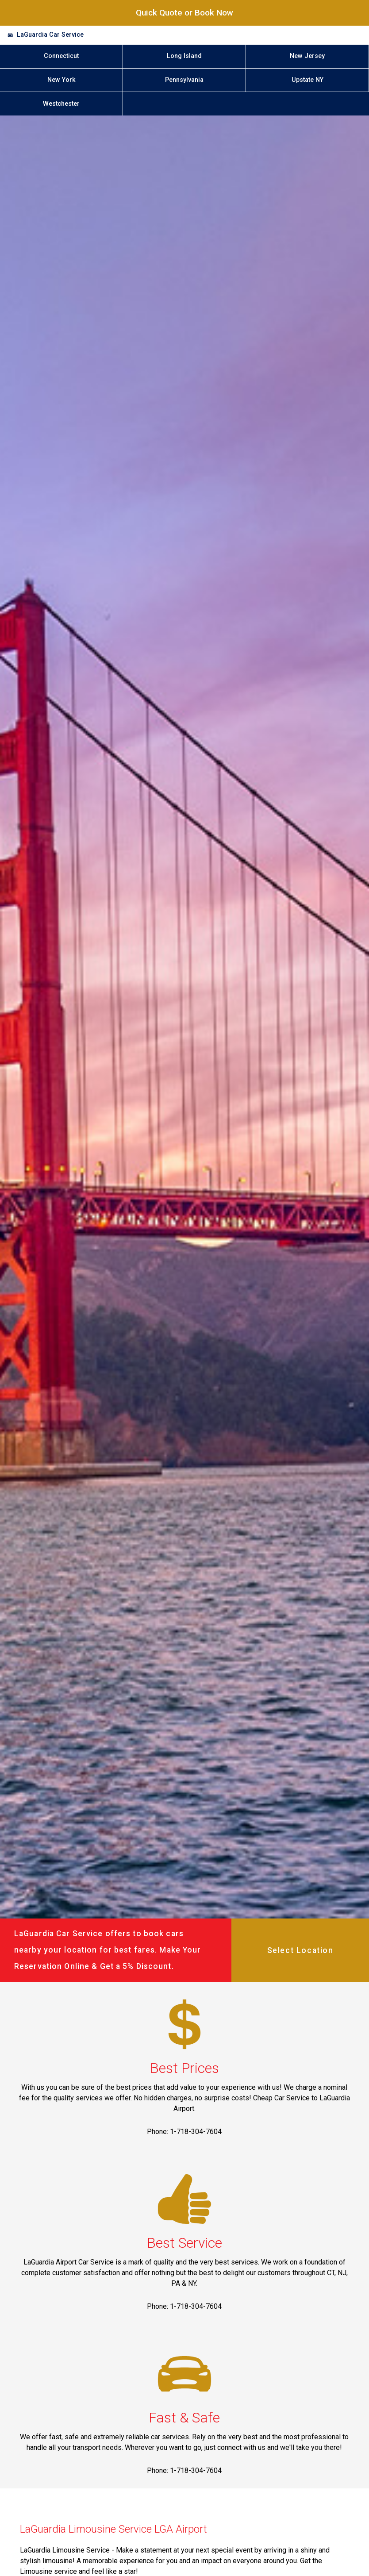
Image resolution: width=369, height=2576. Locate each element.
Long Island (184, 56)
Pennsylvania (184, 80)
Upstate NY (307, 80)
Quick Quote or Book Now (184, 13)
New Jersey (307, 56)
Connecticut (61, 56)
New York (61, 80)
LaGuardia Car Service (50, 34)
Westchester (61, 104)
